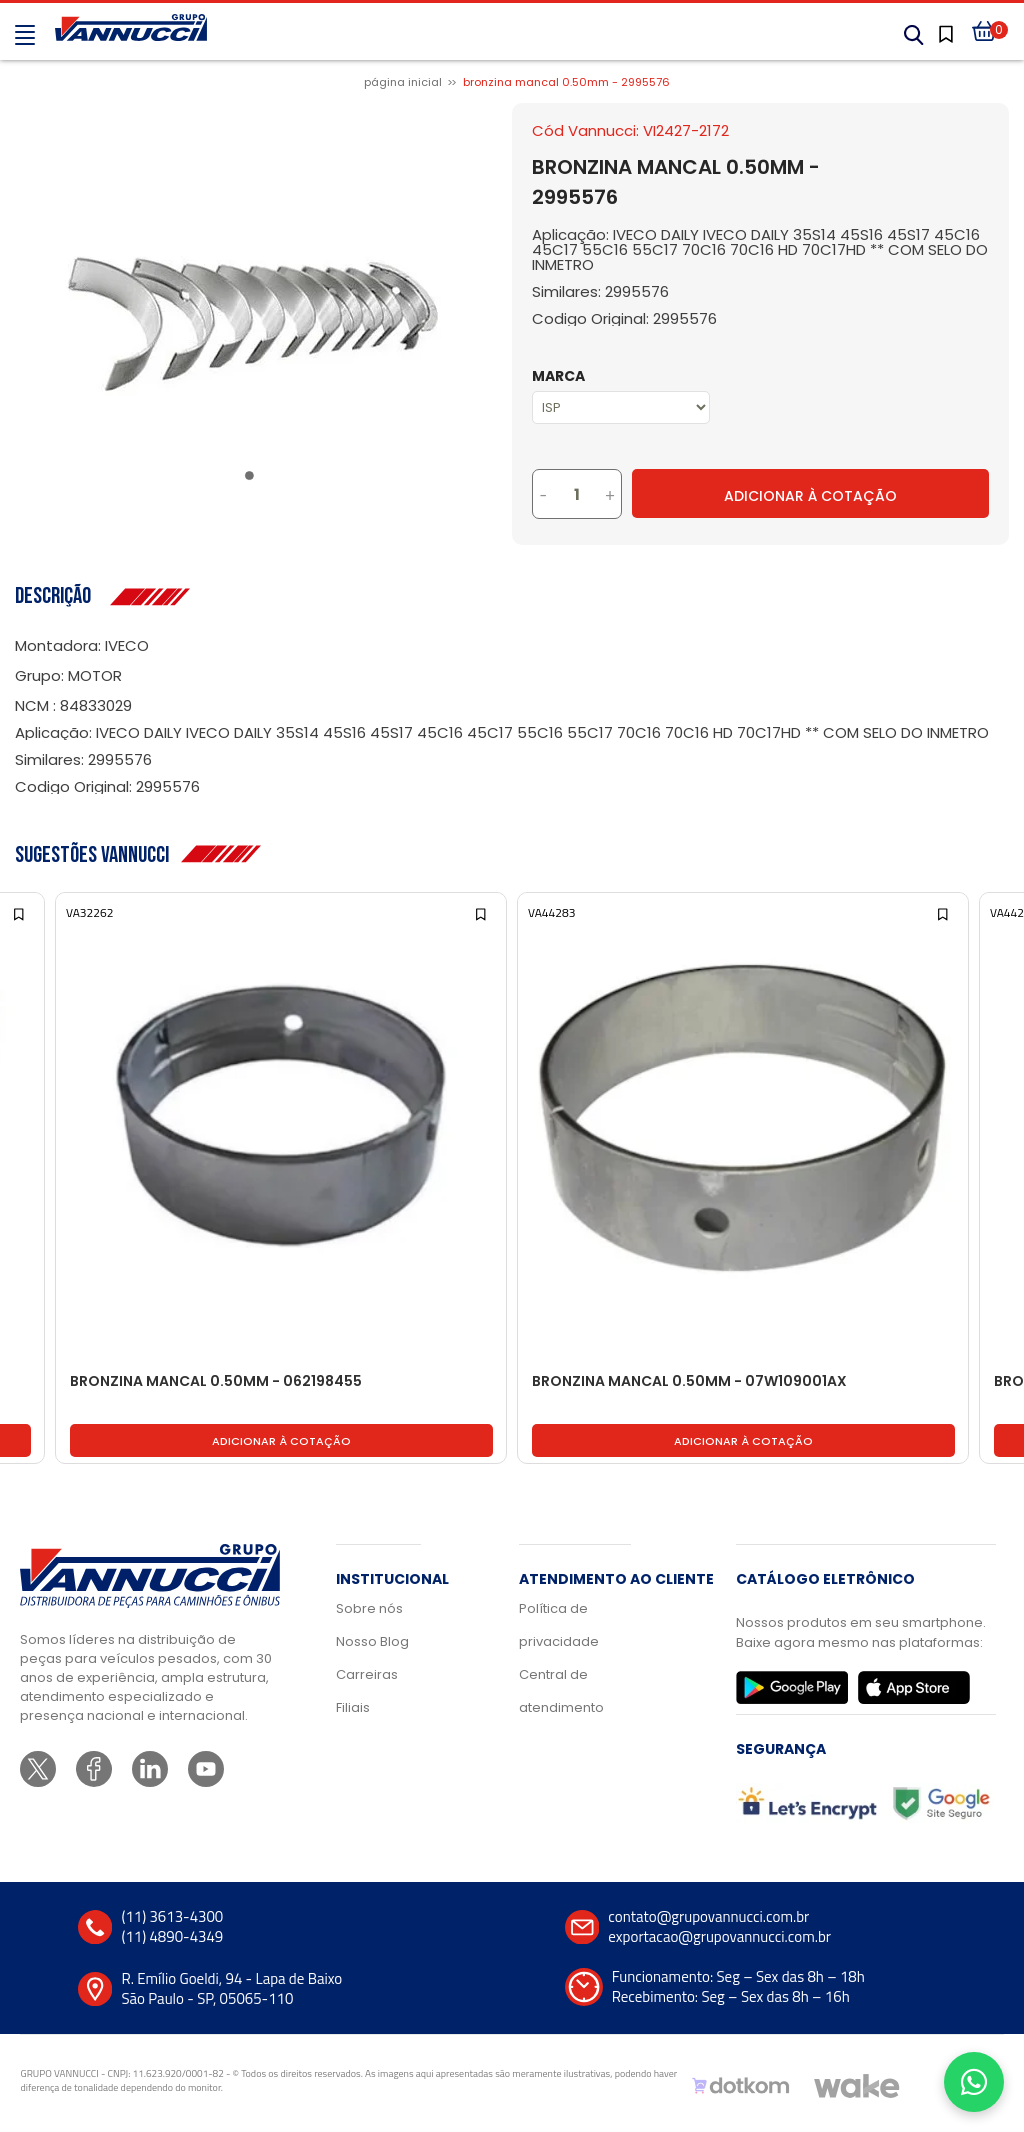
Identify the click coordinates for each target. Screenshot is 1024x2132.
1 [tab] (253, 479)
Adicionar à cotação (281, 1441)
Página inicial (403, 82)
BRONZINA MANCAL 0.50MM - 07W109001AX (689, 1382)
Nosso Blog (372, 1641)
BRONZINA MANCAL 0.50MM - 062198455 (216, 1382)
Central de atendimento (561, 1691)
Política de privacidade (559, 1625)
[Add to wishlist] (20, 912)
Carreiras (367, 1674)
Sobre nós (369, 1608)
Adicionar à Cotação (810, 496)
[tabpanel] (253, 324)
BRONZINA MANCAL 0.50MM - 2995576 (566, 82)
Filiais (353, 1707)
